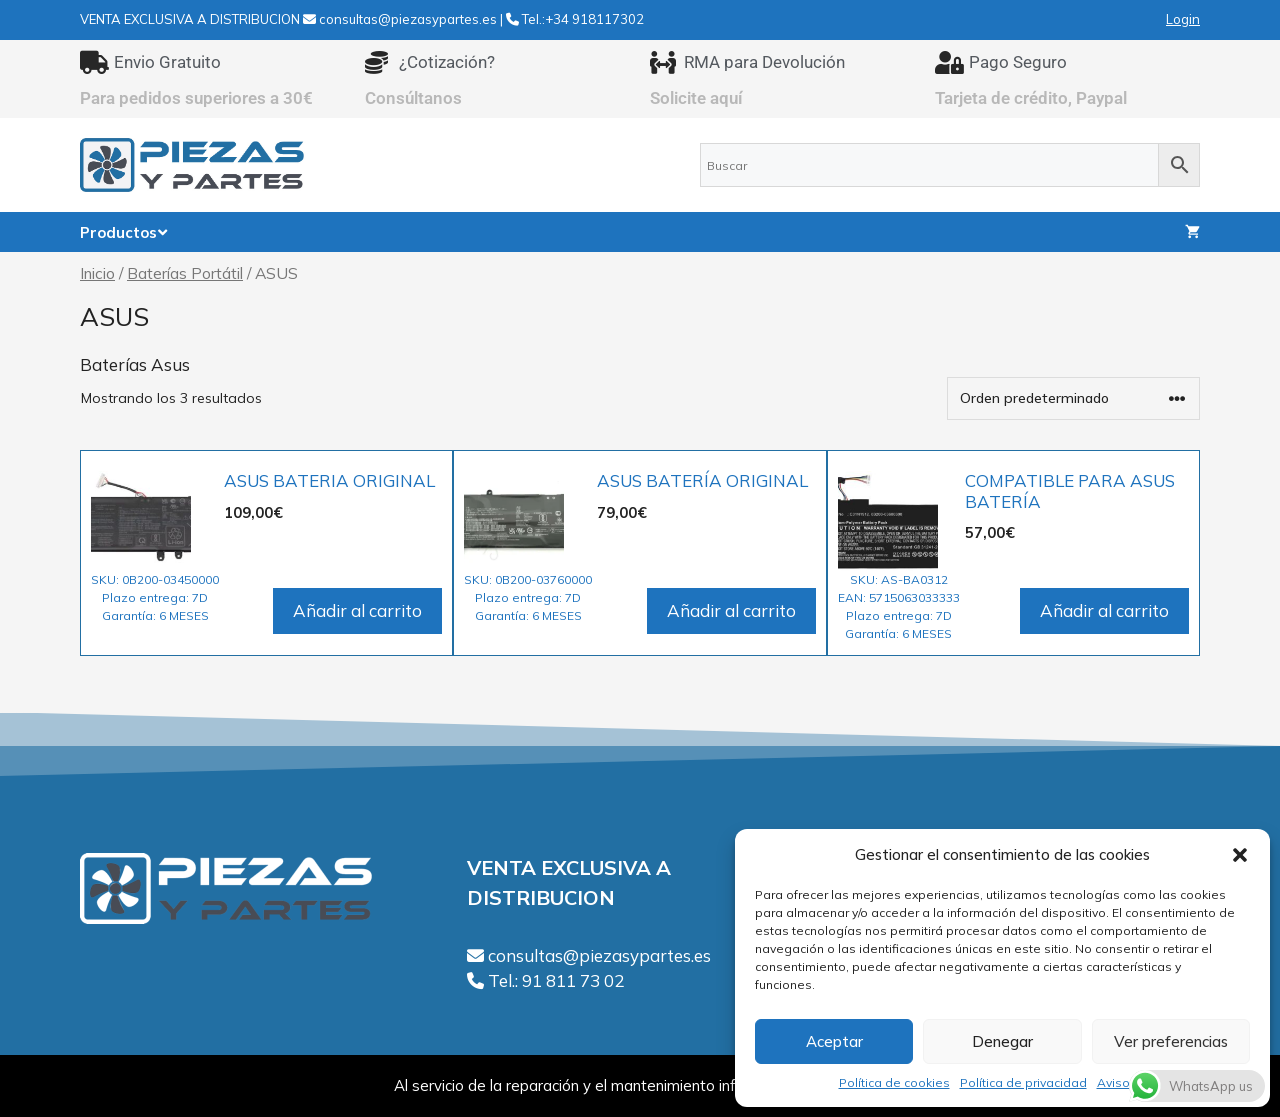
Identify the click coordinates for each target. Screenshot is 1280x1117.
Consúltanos (413, 98)
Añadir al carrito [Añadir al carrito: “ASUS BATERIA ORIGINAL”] (357, 610)
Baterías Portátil (185, 273)
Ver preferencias (1171, 1041)
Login (1183, 19)
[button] (1240, 855)
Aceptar (834, 1041)
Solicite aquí (696, 98)
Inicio (97, 273)
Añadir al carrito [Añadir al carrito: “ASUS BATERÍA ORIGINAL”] (731, 610)
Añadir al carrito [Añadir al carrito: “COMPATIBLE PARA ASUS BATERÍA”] (1104, 610)
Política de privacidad (1023, 1082)
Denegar (1002, 1041)
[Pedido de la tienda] (1073, 398)
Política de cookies (894, 1082)
